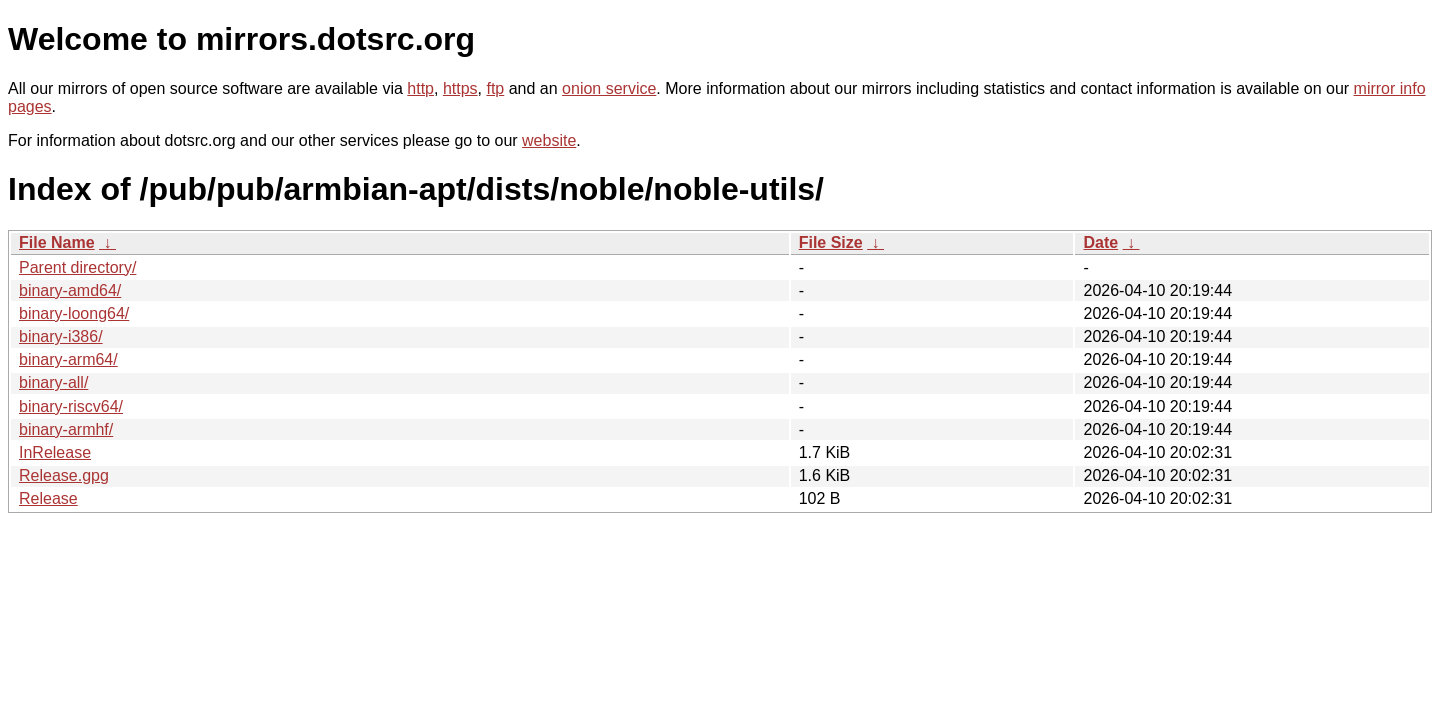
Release (48, 498)
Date (1100, 242)
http (420, 88)
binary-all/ (53, 382)
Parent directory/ (77, 267)
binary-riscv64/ (71, 406)
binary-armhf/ (66, 429)
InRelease (55, 452)
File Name (57, 242)
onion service (609, 88)
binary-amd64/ (70, 290)
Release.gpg (64, 475)
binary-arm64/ (68, 359)
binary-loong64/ (74, 313)
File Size (831, 242)
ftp (495, 88)
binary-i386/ (61, 336)
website (549, 140)
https (460, 88)
